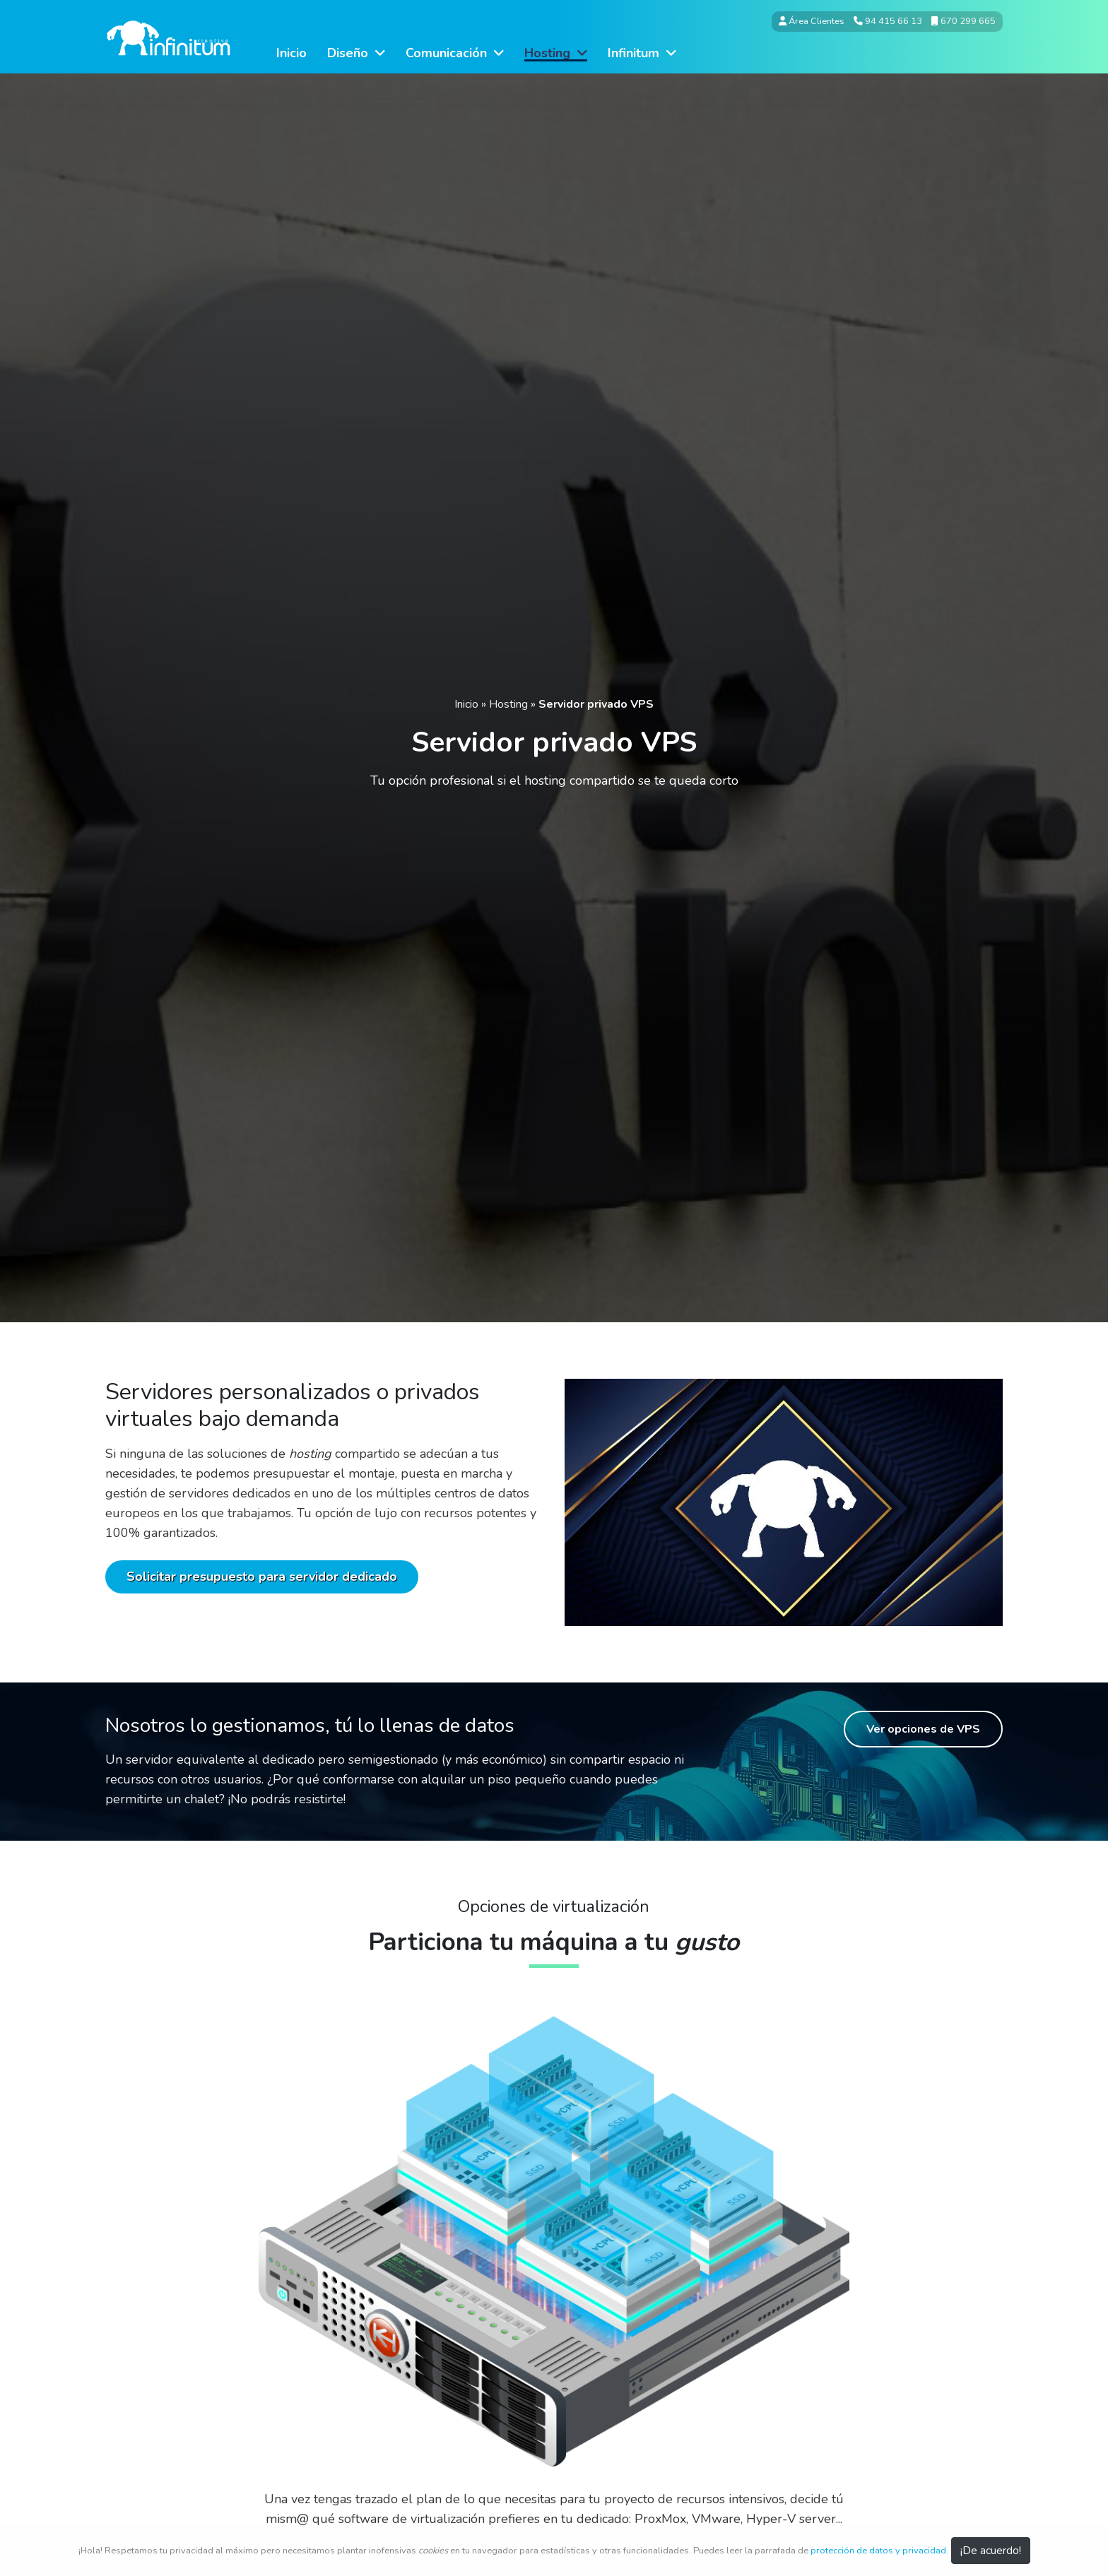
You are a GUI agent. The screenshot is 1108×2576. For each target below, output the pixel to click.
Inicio (291, 52)
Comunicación (455, 52)
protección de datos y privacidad (878, 2550)
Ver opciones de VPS (923, 1729)
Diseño (356, 52)
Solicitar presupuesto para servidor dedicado (261, 1576)
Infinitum (642, 52)
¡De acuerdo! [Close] (990, 2550)
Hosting (555, 52)
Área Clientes (811, 21)
